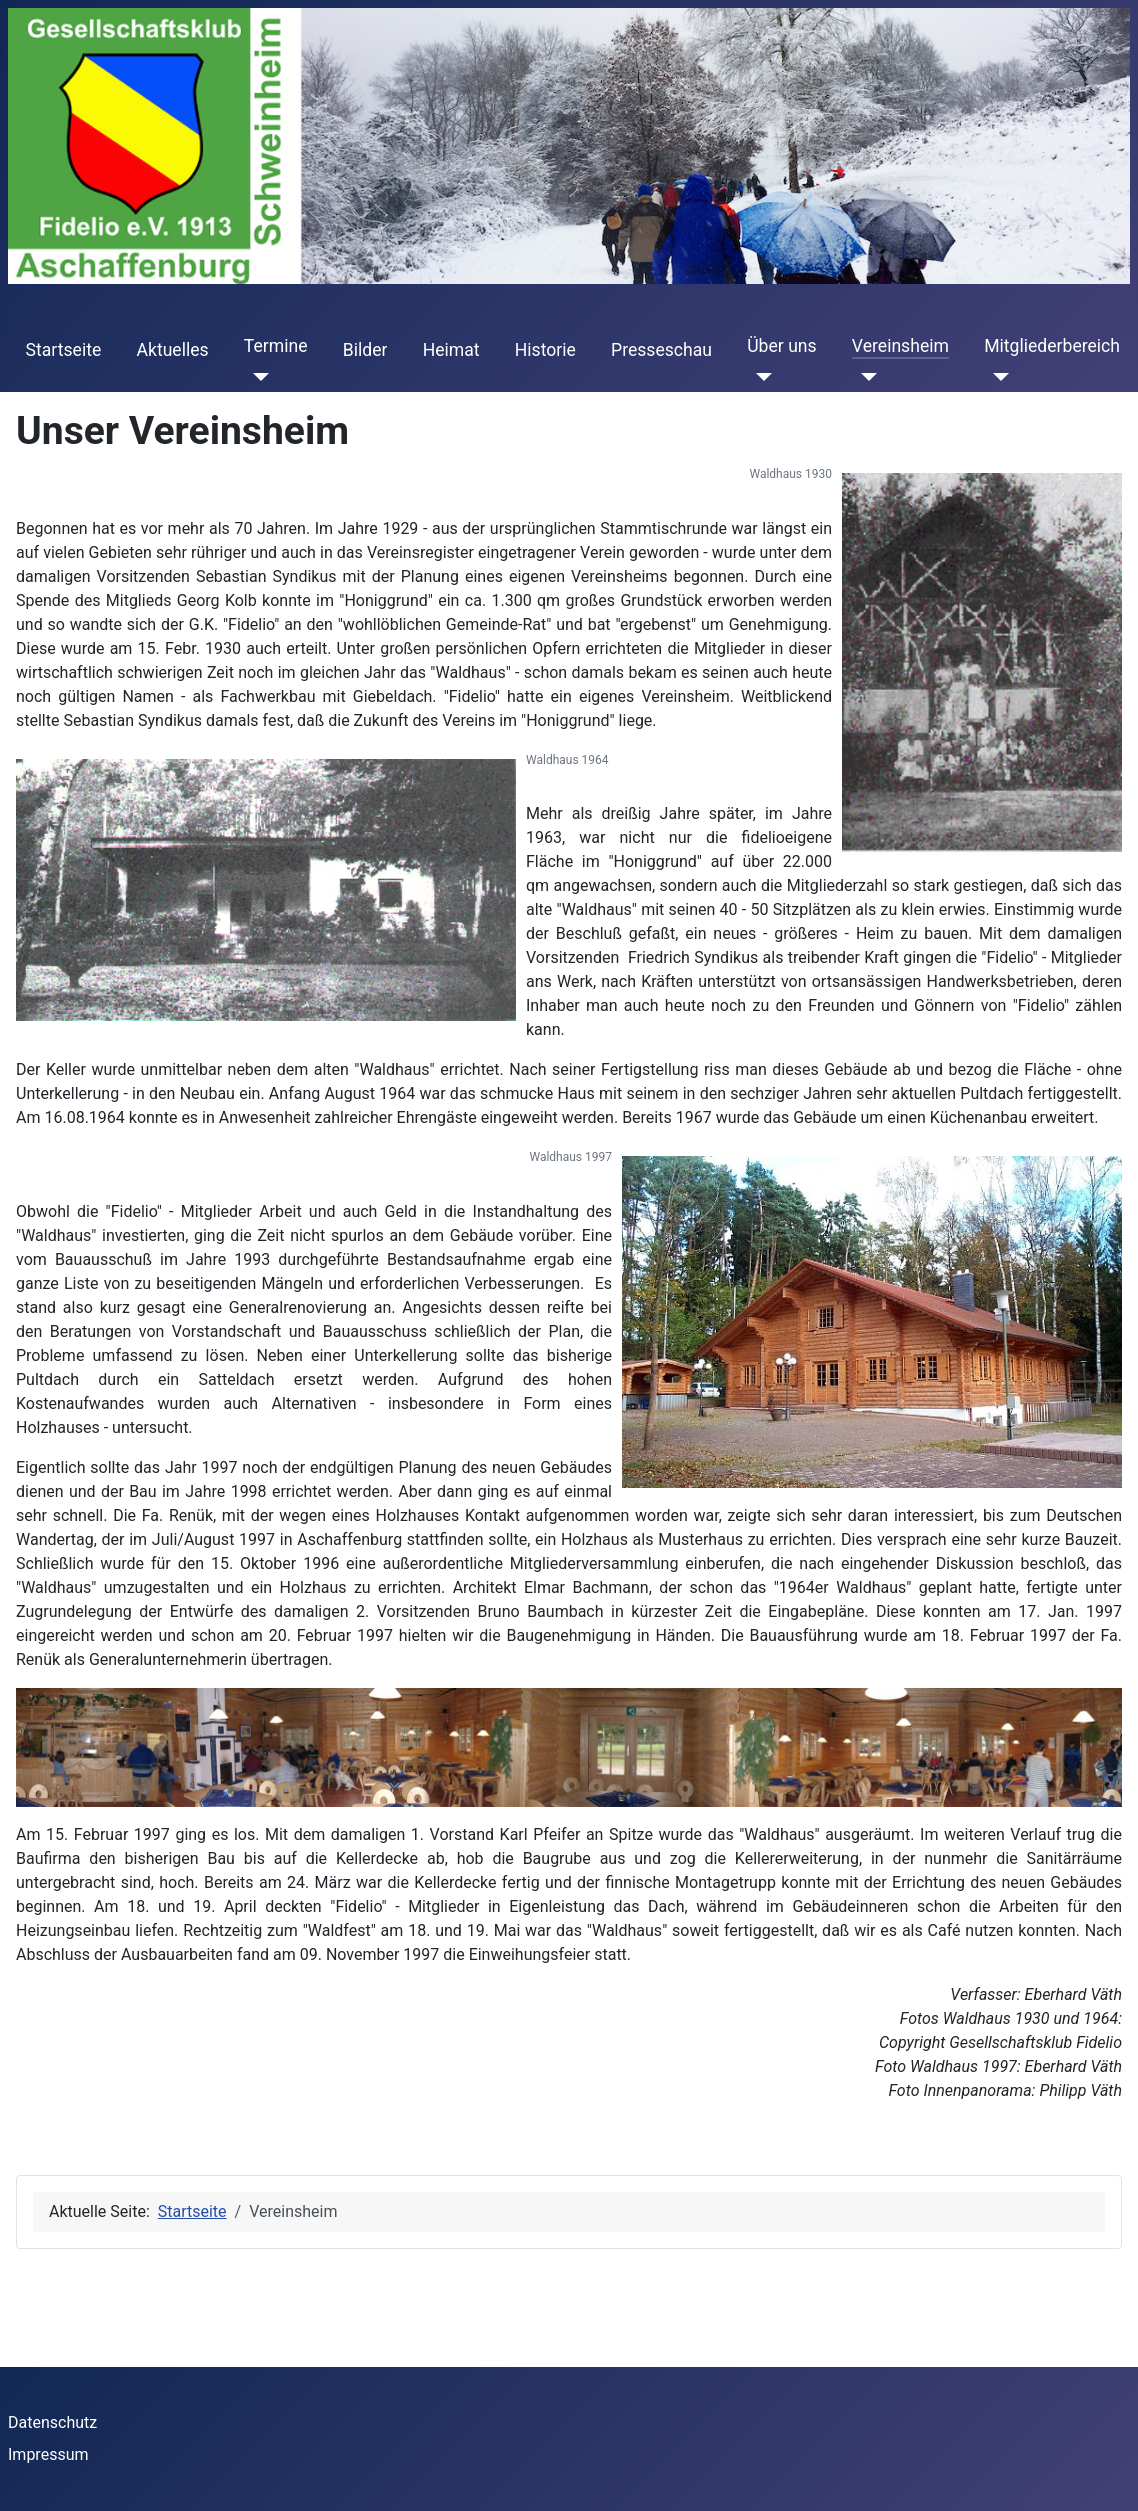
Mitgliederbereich (1052, 346)
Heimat (451, 350)
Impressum (48, 2454)
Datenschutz (52, 2422)
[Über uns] (759, 376)
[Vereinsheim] (864, 376)
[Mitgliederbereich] (996, 376)
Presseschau (661, 350)
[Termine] (256, 376)
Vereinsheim (900, 346)
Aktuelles (172, 350)
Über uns (781, 346)
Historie (545, 350)
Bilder (365, 350)
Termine (276, 346)
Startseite (64, 350)
